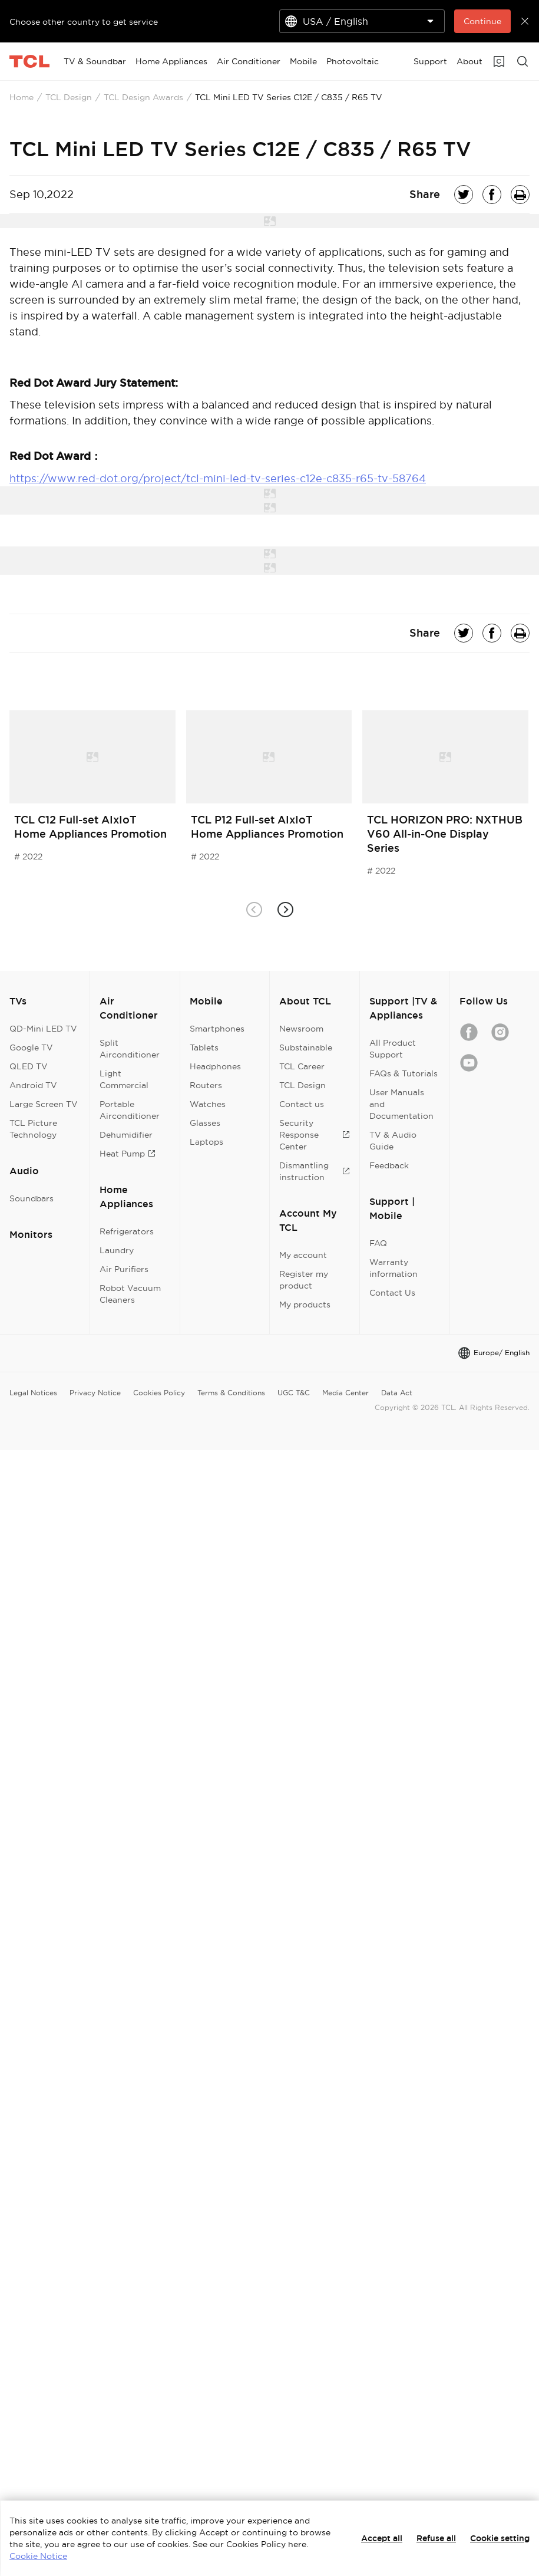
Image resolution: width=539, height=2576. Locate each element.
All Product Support (392, 1048)
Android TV (33, 1085)
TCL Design (68, 97)
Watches (208, 1104)
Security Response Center (314, 1135)
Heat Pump (128, 1153)
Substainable (305, 1047)
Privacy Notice (95, 1392)
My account (303, 1255)
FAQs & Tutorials (403, 1073)
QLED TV (28, 1066)
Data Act (396, 1392)
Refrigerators (127, 1231)
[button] (285, 910)
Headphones (215, 1066)
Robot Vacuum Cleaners (130, 1294)
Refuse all (436, 2538)
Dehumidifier (126, 1134)
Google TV (31, 1047)
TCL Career (302, 1066)
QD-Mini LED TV (43, 1028)
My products (304, 1304)
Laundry (117, 1250)
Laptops (206, 1142)
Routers (206, 1085)
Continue (482, 21)
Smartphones (217, 1028)
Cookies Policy (159, 1392)
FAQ (378, 1243)
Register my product (303, 1280)
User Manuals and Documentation (401, 1104)
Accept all (381, 2538)
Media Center (345, 1392)
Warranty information (393, 1268)
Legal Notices (33, 1392)
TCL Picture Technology (33, 1129)
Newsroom (301, 1028)
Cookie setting (500, 2538)
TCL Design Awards (143, 97)
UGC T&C (293, 1392)
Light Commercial (124, 1079)
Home (21, 97)
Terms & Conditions (231, 1392)
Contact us (301, 1104)
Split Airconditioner (130, 1048)
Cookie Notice (38, 2556)
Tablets (204, 1047)
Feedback (389, 1165)
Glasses (205, 1123)
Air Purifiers (124, 1269)
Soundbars (31, 1198)
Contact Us (392, 1292)
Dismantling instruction (314, 1171)
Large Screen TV (43, 1104)
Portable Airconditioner (130, 1110)
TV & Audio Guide (392, 1140)
